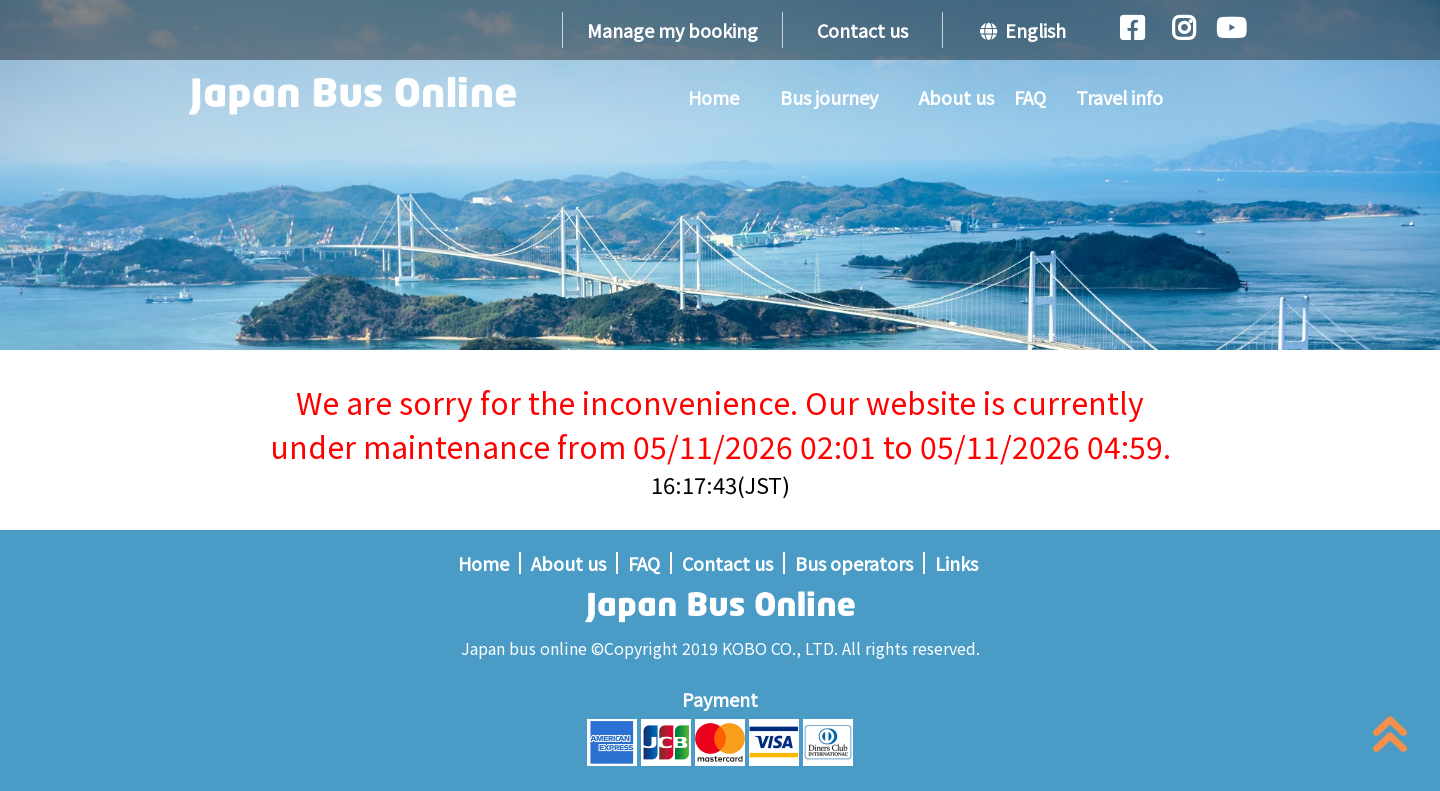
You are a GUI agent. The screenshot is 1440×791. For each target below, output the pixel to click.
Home (713, 97)
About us (956, 97)
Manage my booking (672, 30)
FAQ (1030, 97)
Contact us (862, 30)
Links (956, 563)
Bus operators (854, 563)
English (1023, 30)
